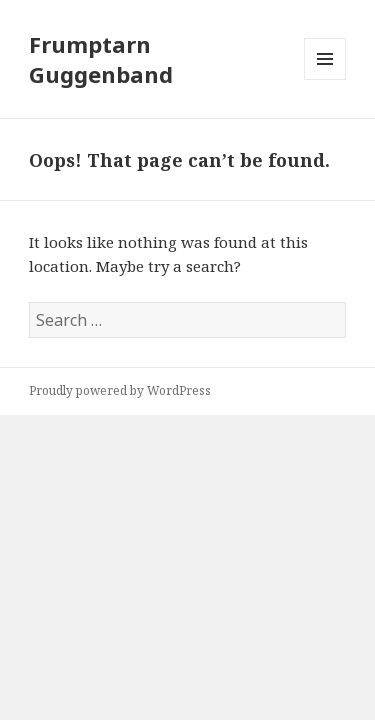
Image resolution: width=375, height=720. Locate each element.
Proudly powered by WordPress (120, 390)
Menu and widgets (325, 79)
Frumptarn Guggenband (101, 59)
